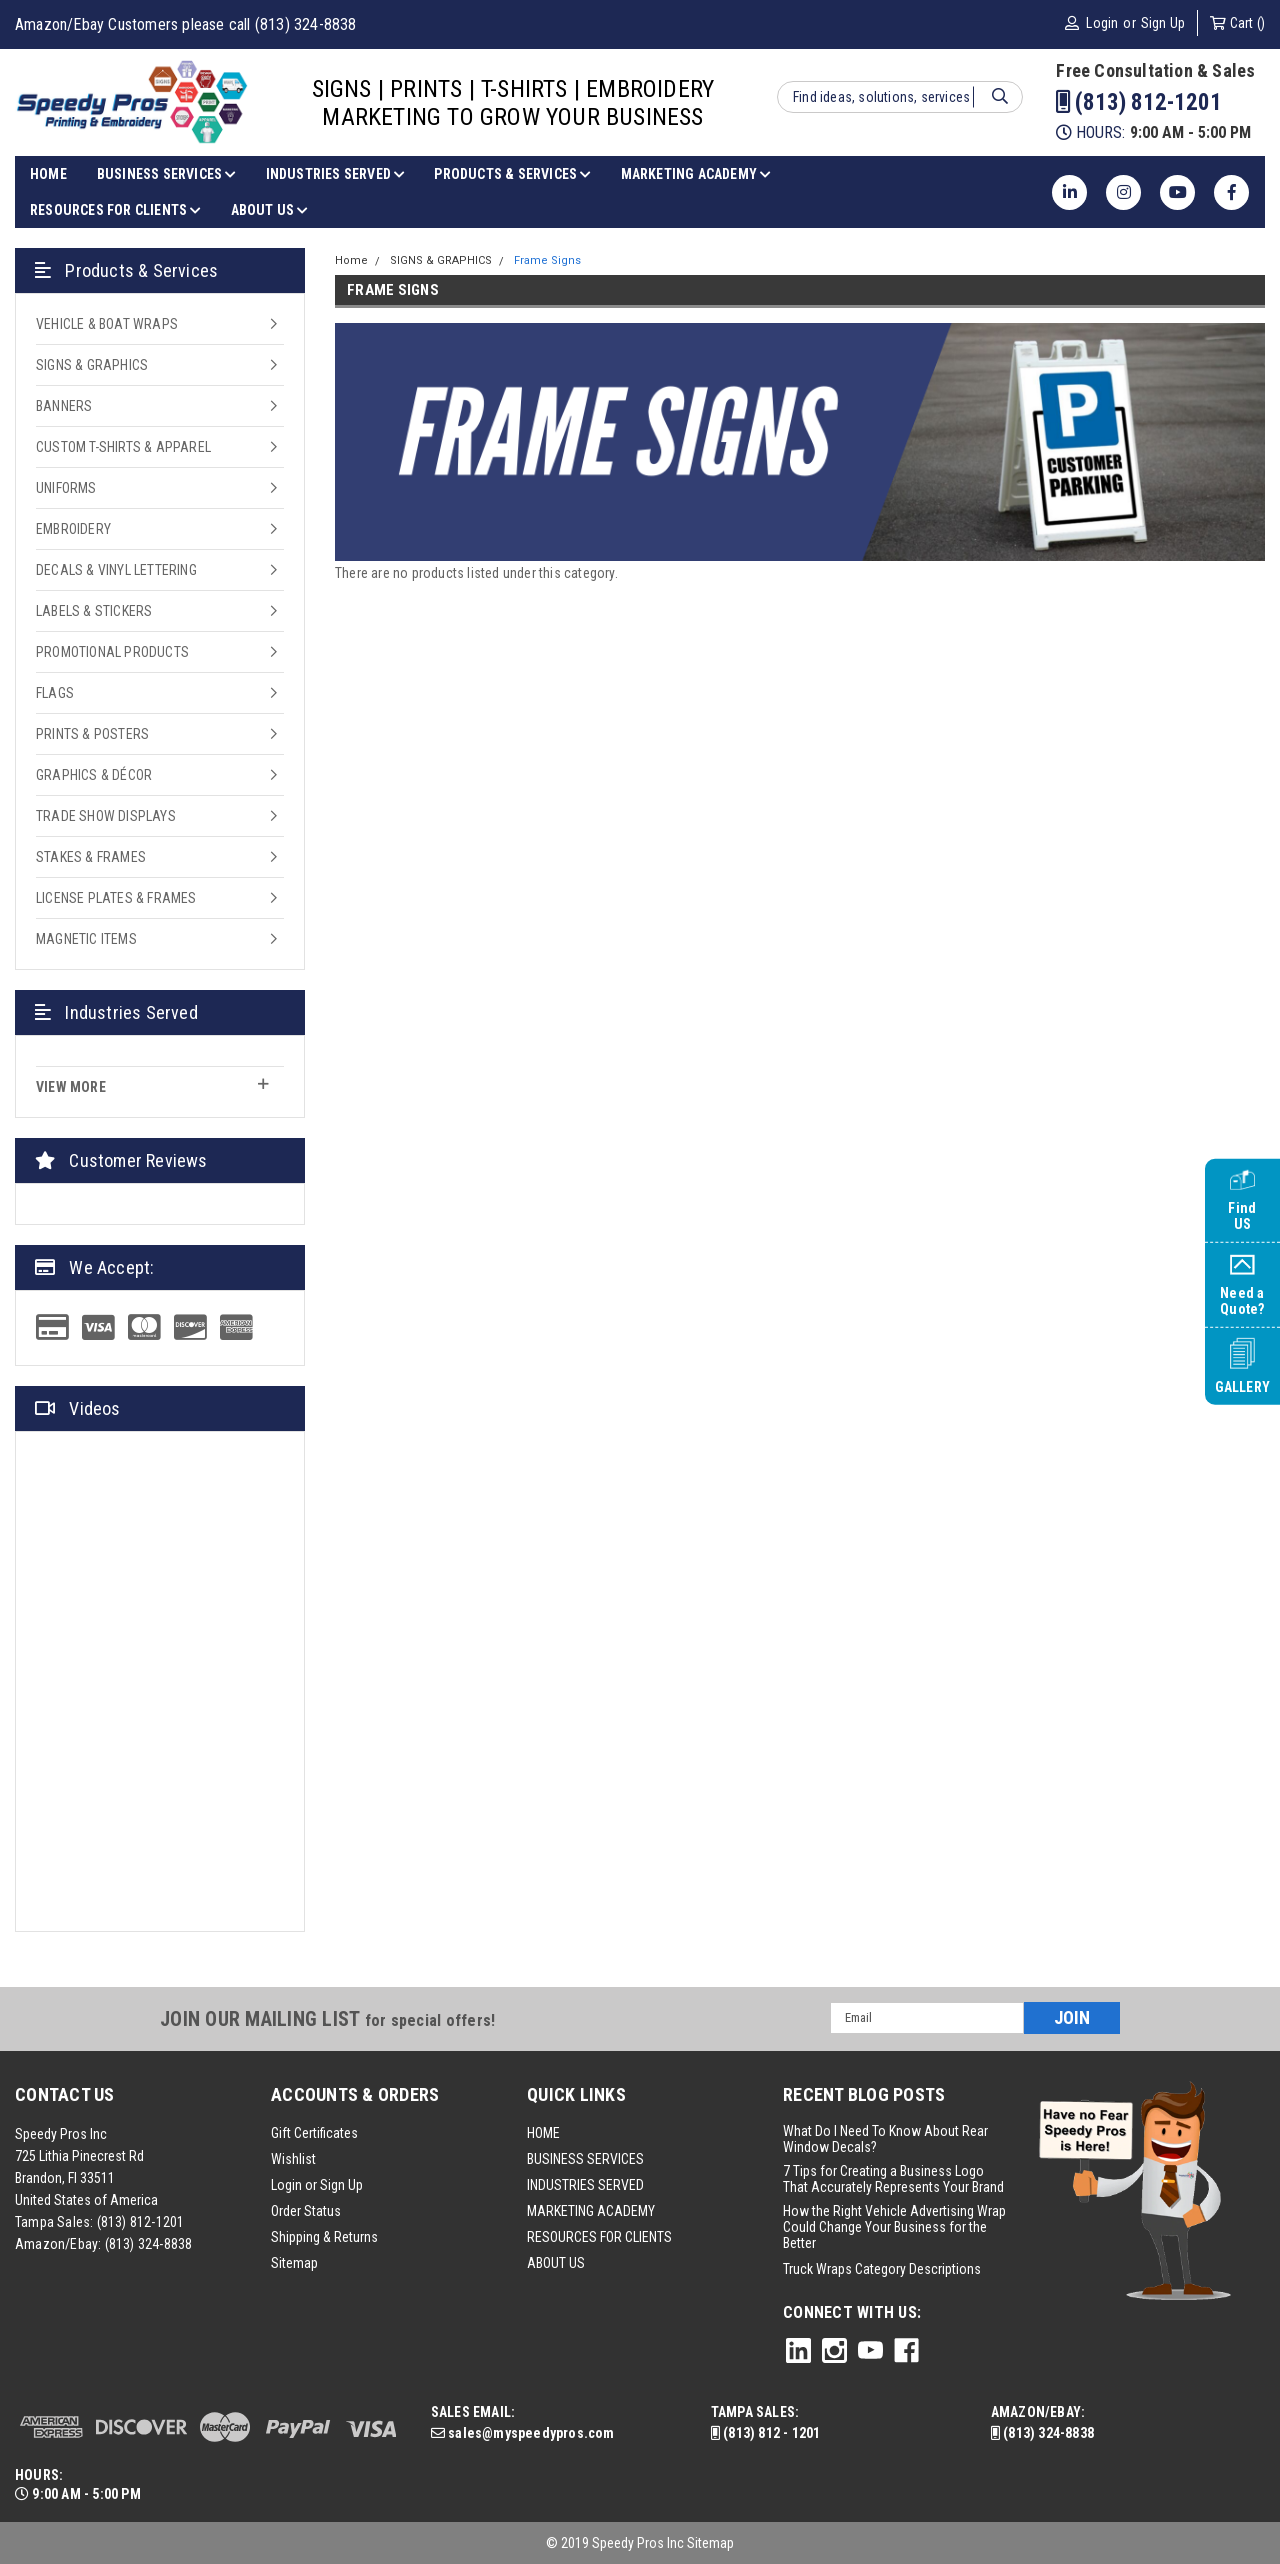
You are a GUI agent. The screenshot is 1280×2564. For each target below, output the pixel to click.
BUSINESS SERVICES (166, 174)
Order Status (306, 2211)
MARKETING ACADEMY (696, 174)
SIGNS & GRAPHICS (92, 365)
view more (152, 1086)
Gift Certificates (314, 2133)
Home (351, 260)
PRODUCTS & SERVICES (512, 174)
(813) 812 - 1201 (766, 2433)
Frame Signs (547, 260)
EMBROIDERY (73, 529)
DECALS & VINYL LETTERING (116, 570)
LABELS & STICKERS (94, 611)
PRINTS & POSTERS (92, 734)
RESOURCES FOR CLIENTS (115, 210)
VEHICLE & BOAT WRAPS (107, 324)
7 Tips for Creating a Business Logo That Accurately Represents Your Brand (893, 2179)
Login (1102, 23)
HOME (48, 174)
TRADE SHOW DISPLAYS (106, 816)
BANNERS (64, 406)
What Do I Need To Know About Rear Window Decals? (885, 2139)
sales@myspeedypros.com (523, 2433)
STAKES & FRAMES (91, 857)
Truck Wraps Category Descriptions (882, 2269)
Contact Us (65, 2094)
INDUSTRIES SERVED (335, 174)
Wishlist (293, 2159)
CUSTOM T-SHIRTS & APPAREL (123, 447)
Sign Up (1163, 23)
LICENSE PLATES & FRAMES (116, 898)
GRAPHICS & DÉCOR (94, 775)
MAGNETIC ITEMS (86, 939)
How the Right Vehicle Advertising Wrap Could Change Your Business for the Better (894, 2227)
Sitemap (294, 2263)
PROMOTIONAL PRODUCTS (112, 652)
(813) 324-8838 (149, 2244)
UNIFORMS (66, 488)
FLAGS (55, 693)
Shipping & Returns (324, 2237)
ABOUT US (269, 210)
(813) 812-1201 (1139, 102)
